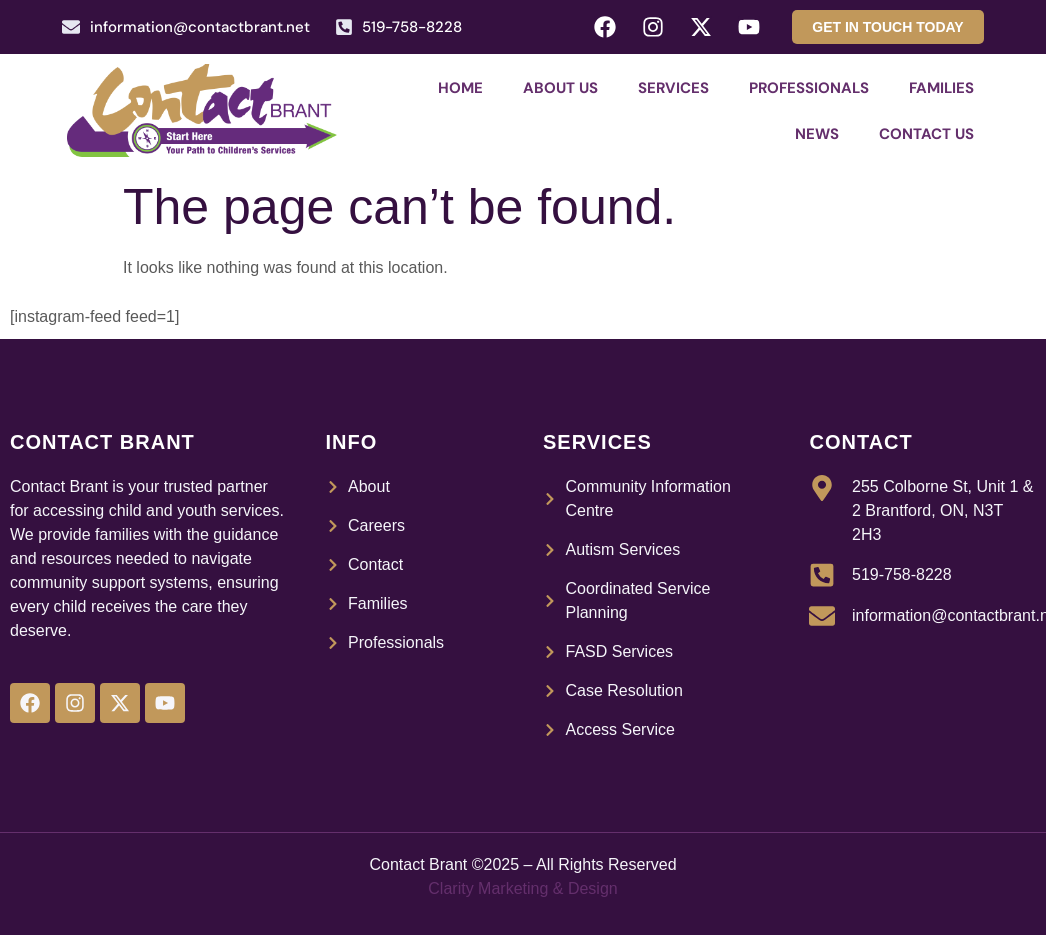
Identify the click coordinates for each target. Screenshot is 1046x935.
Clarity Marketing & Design (522, 888)
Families (941, 88)
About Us (560, 88)
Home (460, 88)
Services (673, 88)
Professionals (809, 88)
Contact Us (926, 134)
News (817, 134)
